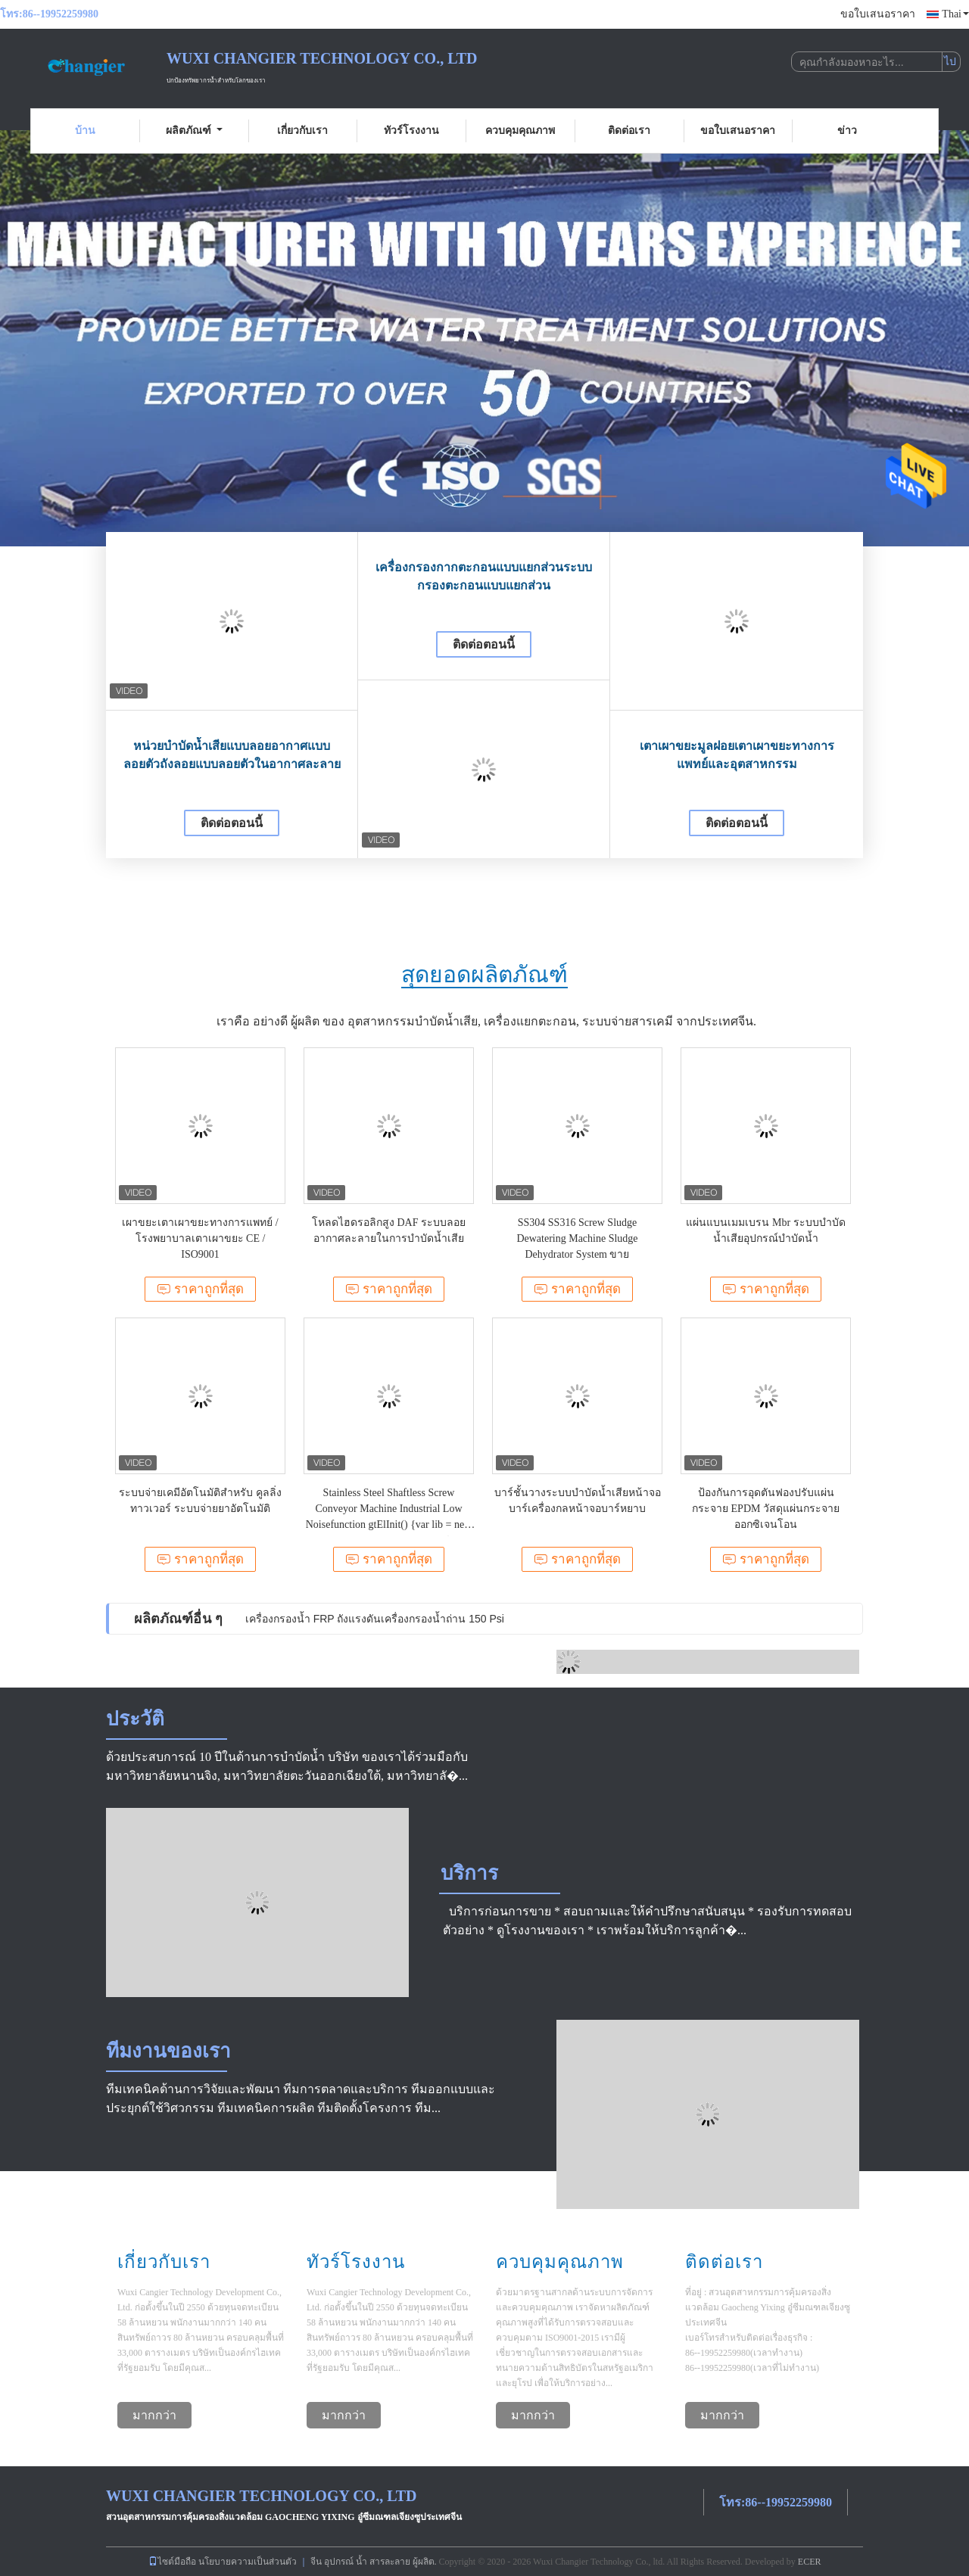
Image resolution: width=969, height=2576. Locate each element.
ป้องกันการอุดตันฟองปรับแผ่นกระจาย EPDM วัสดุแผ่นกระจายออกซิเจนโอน (766, 1508)
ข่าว (847, 130)
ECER (809, 2561)
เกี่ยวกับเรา (302, 130)
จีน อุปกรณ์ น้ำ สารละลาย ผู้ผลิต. (374, 2561)
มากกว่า (154, 2415)
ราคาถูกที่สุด (200, 1289)
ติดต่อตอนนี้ (232, 823)
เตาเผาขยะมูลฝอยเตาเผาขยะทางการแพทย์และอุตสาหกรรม (737, 754)
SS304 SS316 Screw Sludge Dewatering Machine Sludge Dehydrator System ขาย (576, 1238)
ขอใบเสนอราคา (877, 14)
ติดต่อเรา (629, 130)
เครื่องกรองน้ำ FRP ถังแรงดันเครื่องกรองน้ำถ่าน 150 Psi (374, 1619)
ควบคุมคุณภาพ (520, 130)
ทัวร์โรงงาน (411, 130)
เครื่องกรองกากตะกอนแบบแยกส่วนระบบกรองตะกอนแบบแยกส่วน (483, 576)
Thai (955, 14)
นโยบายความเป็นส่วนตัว (247, 2561)
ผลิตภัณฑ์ (194, 130)
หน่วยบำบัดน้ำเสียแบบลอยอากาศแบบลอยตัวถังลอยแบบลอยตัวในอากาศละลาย (232, 754)
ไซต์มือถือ (172, 2561)
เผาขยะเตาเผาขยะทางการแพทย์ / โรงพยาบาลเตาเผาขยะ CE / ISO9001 (200, 1238)
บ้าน (85, 130)
